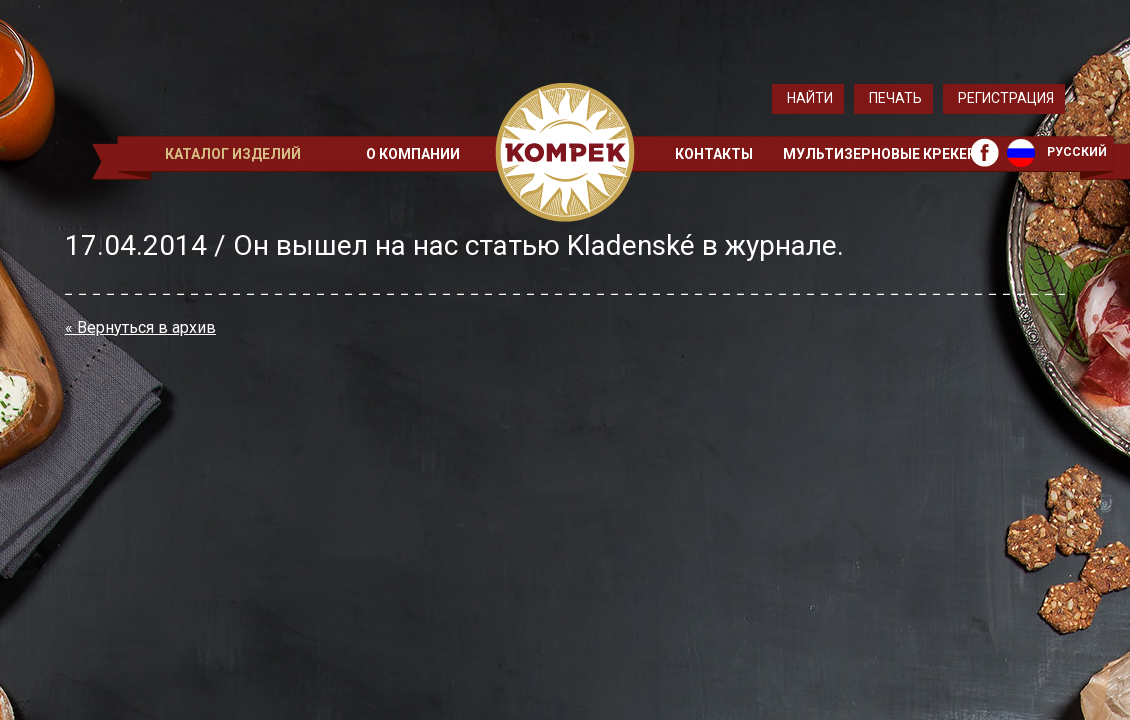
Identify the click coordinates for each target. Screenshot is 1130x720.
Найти (810, 98)
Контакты (714, 154)
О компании (413, 154)
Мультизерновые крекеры (886, 154)
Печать (895, 98)
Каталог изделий (233, 154)
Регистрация (1006, 98)
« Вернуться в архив (140, 327)
